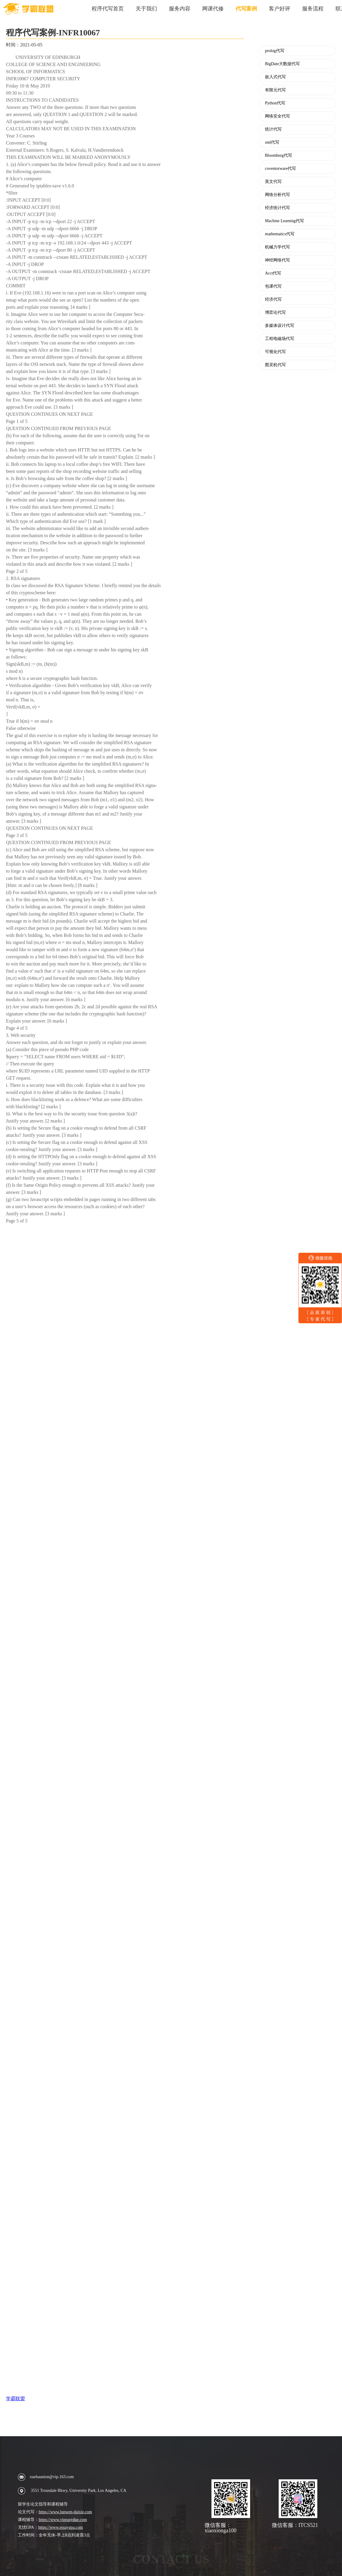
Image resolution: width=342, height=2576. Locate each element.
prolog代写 (274, 51)
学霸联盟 (15, 2398)
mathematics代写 (279, 234)
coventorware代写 (280, 169)
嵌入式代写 (275, 77)
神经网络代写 (277, 260)
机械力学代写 (277, 247)
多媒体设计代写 (279, 326)
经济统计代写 (277, 208)
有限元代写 (275, 90)
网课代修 (213, 9)
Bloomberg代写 (278, 155)
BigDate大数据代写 (282, 64)
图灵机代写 (275, 365)
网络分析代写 (277, 195)
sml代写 (272, 142)
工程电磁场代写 (279, 339)
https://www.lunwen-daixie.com (65, 2512)
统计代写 (273, 129)
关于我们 (146, 9)
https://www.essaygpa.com (60, 2527)
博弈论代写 (275, 313)
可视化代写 (275, 352)
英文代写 (273, 182)
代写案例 (246, 9)
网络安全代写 (277, 116)
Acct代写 (273, 273)
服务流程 (313, 9)
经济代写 (273, 299)
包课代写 (273, 286)
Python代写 (275, 103)
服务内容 (179, 9)
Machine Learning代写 (284, 221)
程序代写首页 (108, 9)
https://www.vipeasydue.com (63, 2519)
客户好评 (279, 9)
